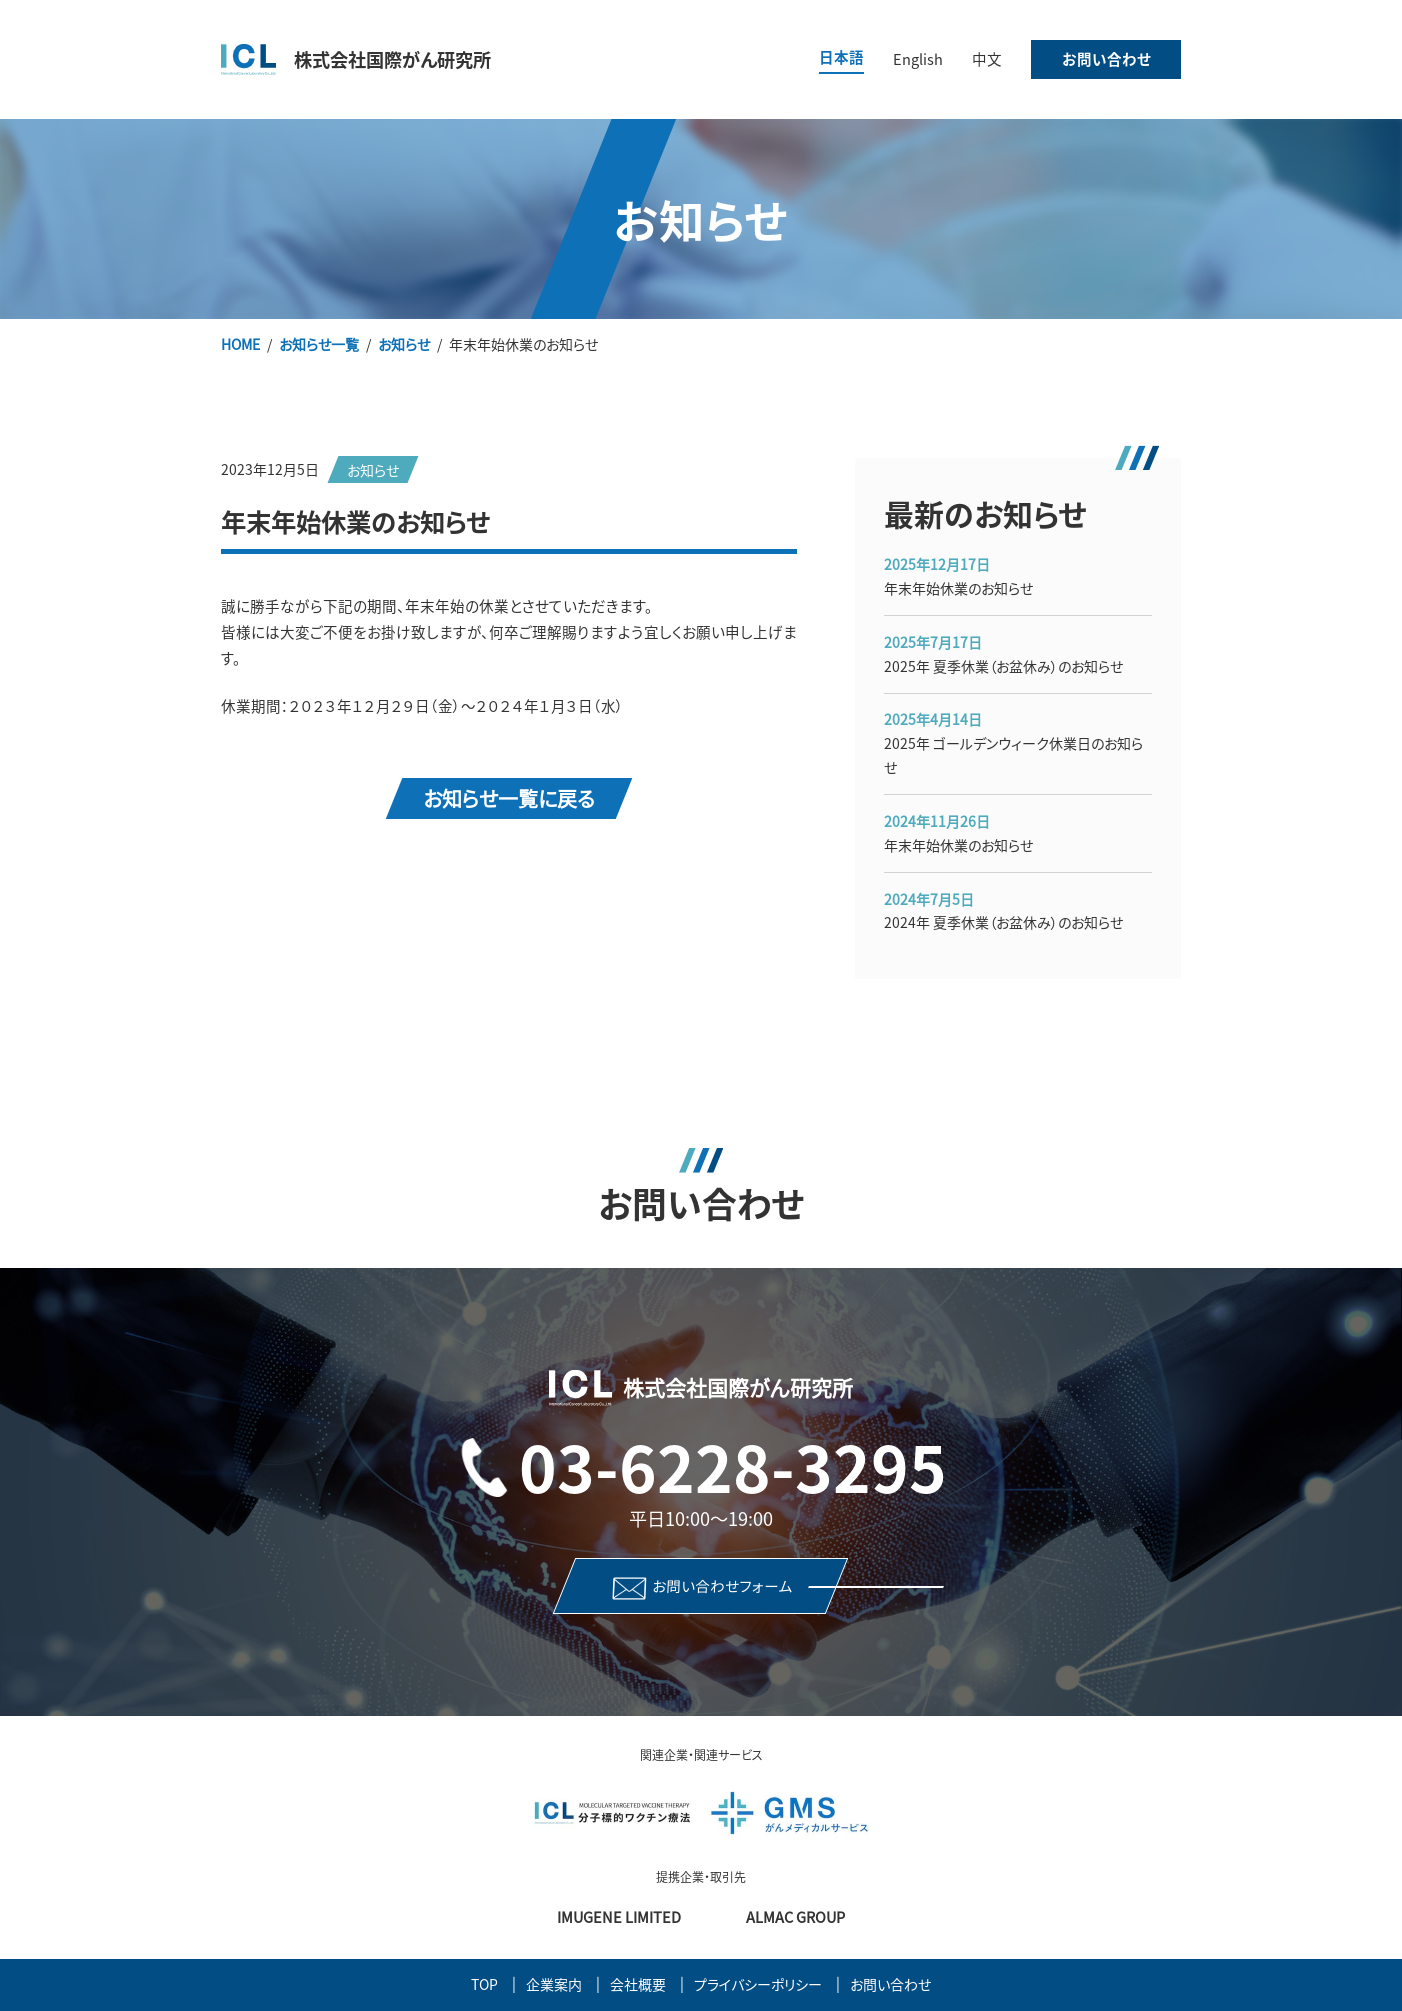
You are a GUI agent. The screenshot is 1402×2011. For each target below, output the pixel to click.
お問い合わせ (1106, 58)
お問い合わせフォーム (722, 1584)
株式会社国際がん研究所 (392, 59)
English (918, 58)
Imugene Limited (619, 1916)
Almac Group (795, 1916)
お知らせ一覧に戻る (509, 797)
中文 (987, 58)
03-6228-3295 (733, 1465)
